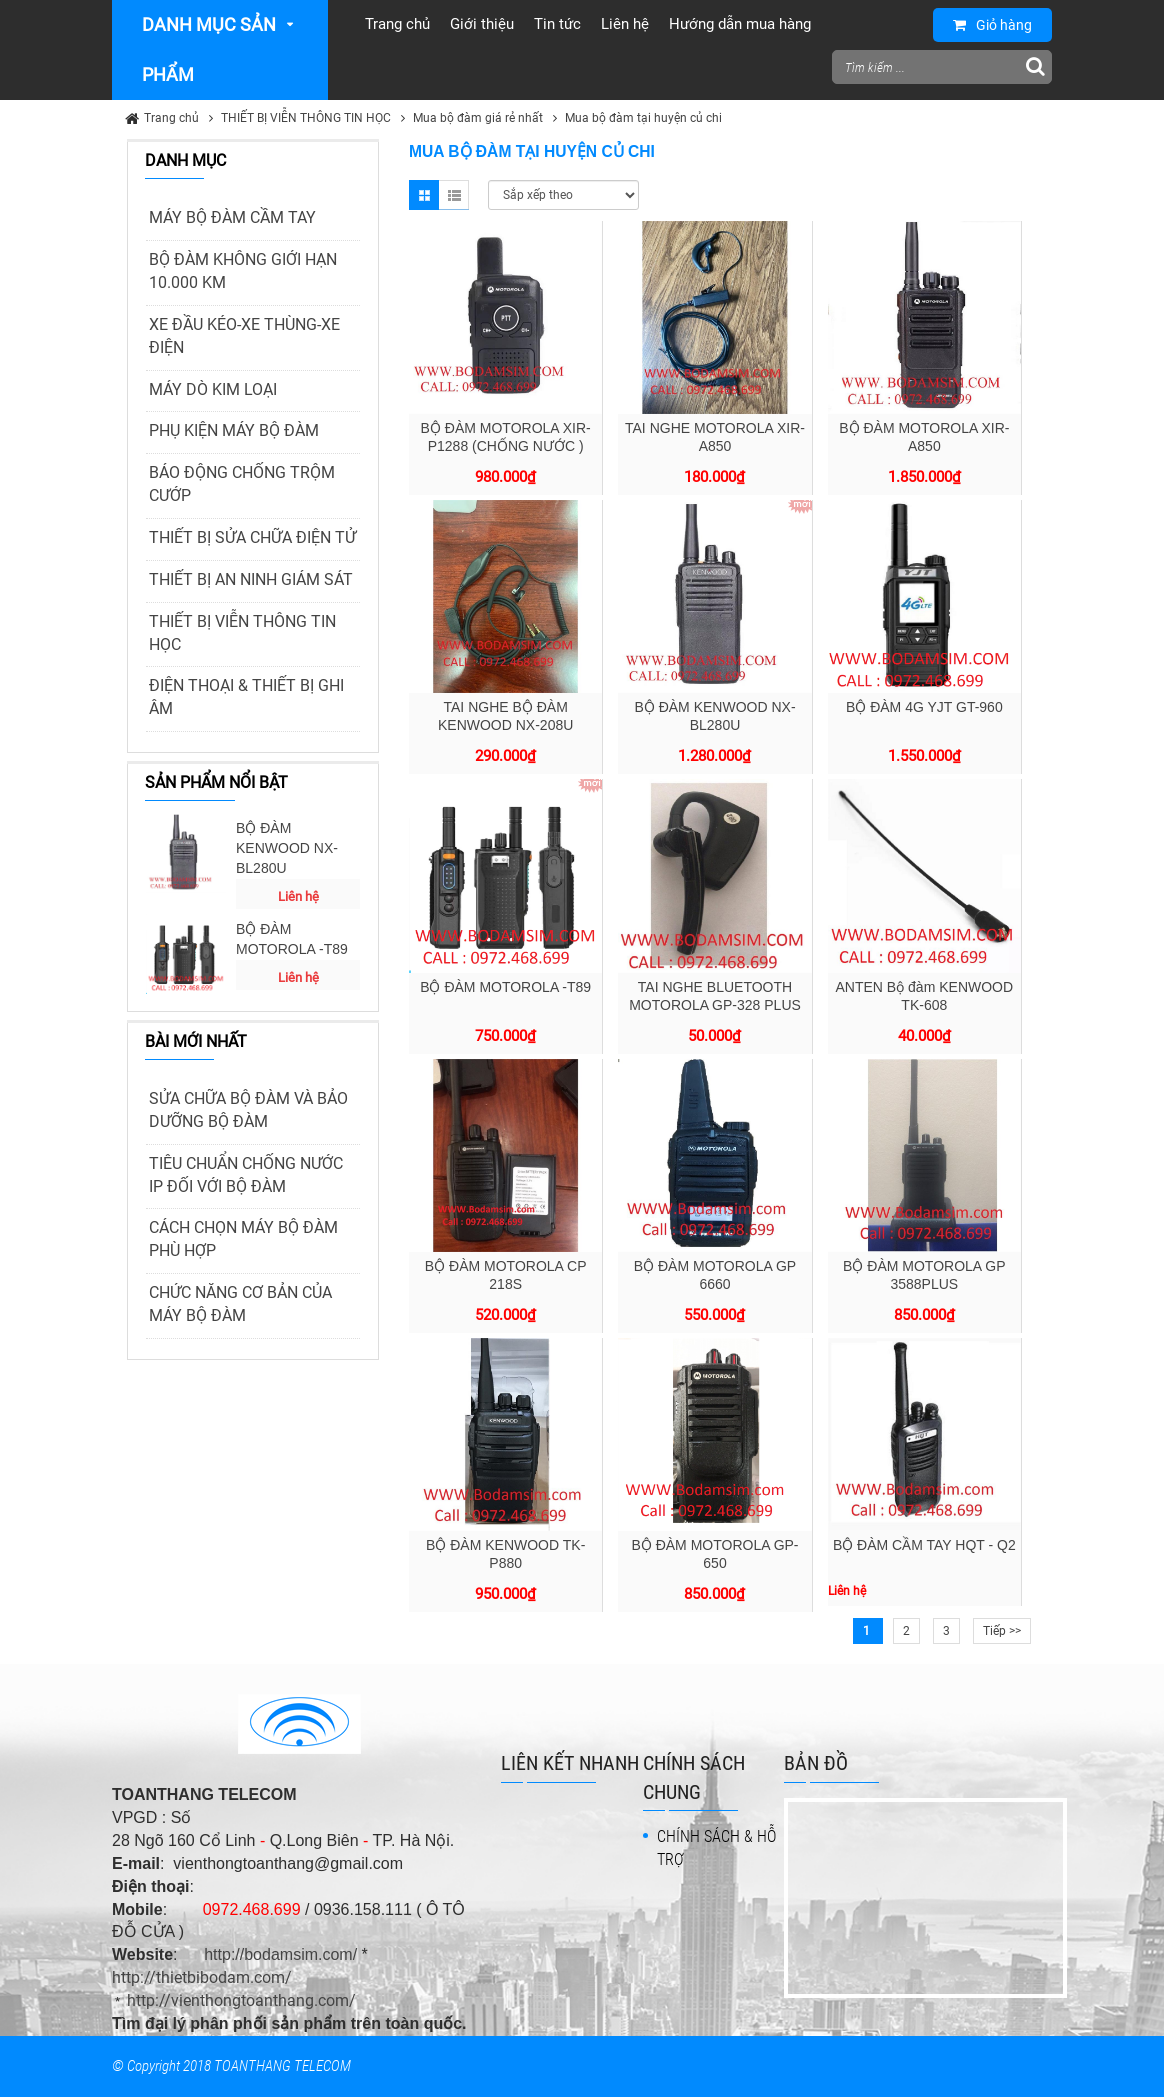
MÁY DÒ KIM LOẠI (213, 389)
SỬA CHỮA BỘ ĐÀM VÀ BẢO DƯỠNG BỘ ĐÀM (248, 1110)
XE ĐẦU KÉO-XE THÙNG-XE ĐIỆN (244, 336)
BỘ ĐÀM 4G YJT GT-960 (924, 707)
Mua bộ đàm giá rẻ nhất (478, 118)
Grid (424, 195)
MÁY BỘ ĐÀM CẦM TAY (232, 217)
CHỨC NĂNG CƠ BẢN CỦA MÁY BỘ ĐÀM (240, 1304)
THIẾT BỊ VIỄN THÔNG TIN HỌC (306, 118)
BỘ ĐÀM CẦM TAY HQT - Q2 (924, 1545)
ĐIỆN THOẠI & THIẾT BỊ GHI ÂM (246, 697)
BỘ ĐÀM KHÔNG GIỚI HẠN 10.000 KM (243, 271)
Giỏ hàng (992, 25)
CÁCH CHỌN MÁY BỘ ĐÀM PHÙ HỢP (243, 1239)
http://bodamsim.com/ (280, 1954)
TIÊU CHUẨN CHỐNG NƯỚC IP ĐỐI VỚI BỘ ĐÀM (246, 1175)
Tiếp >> (1002, 1631)
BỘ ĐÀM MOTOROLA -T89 (292, 939)
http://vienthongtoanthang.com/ (241, 2000)
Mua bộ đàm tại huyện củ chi (643, 118)
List (454, 195)
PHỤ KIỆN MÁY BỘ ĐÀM (234, 430)
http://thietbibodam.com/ (202, 1977)
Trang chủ (171, 118)
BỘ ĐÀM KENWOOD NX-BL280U (287, 848)
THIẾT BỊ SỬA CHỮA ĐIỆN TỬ (252, 537)
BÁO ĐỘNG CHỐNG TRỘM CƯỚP (242, 484)
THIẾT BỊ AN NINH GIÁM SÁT (251, 579)
